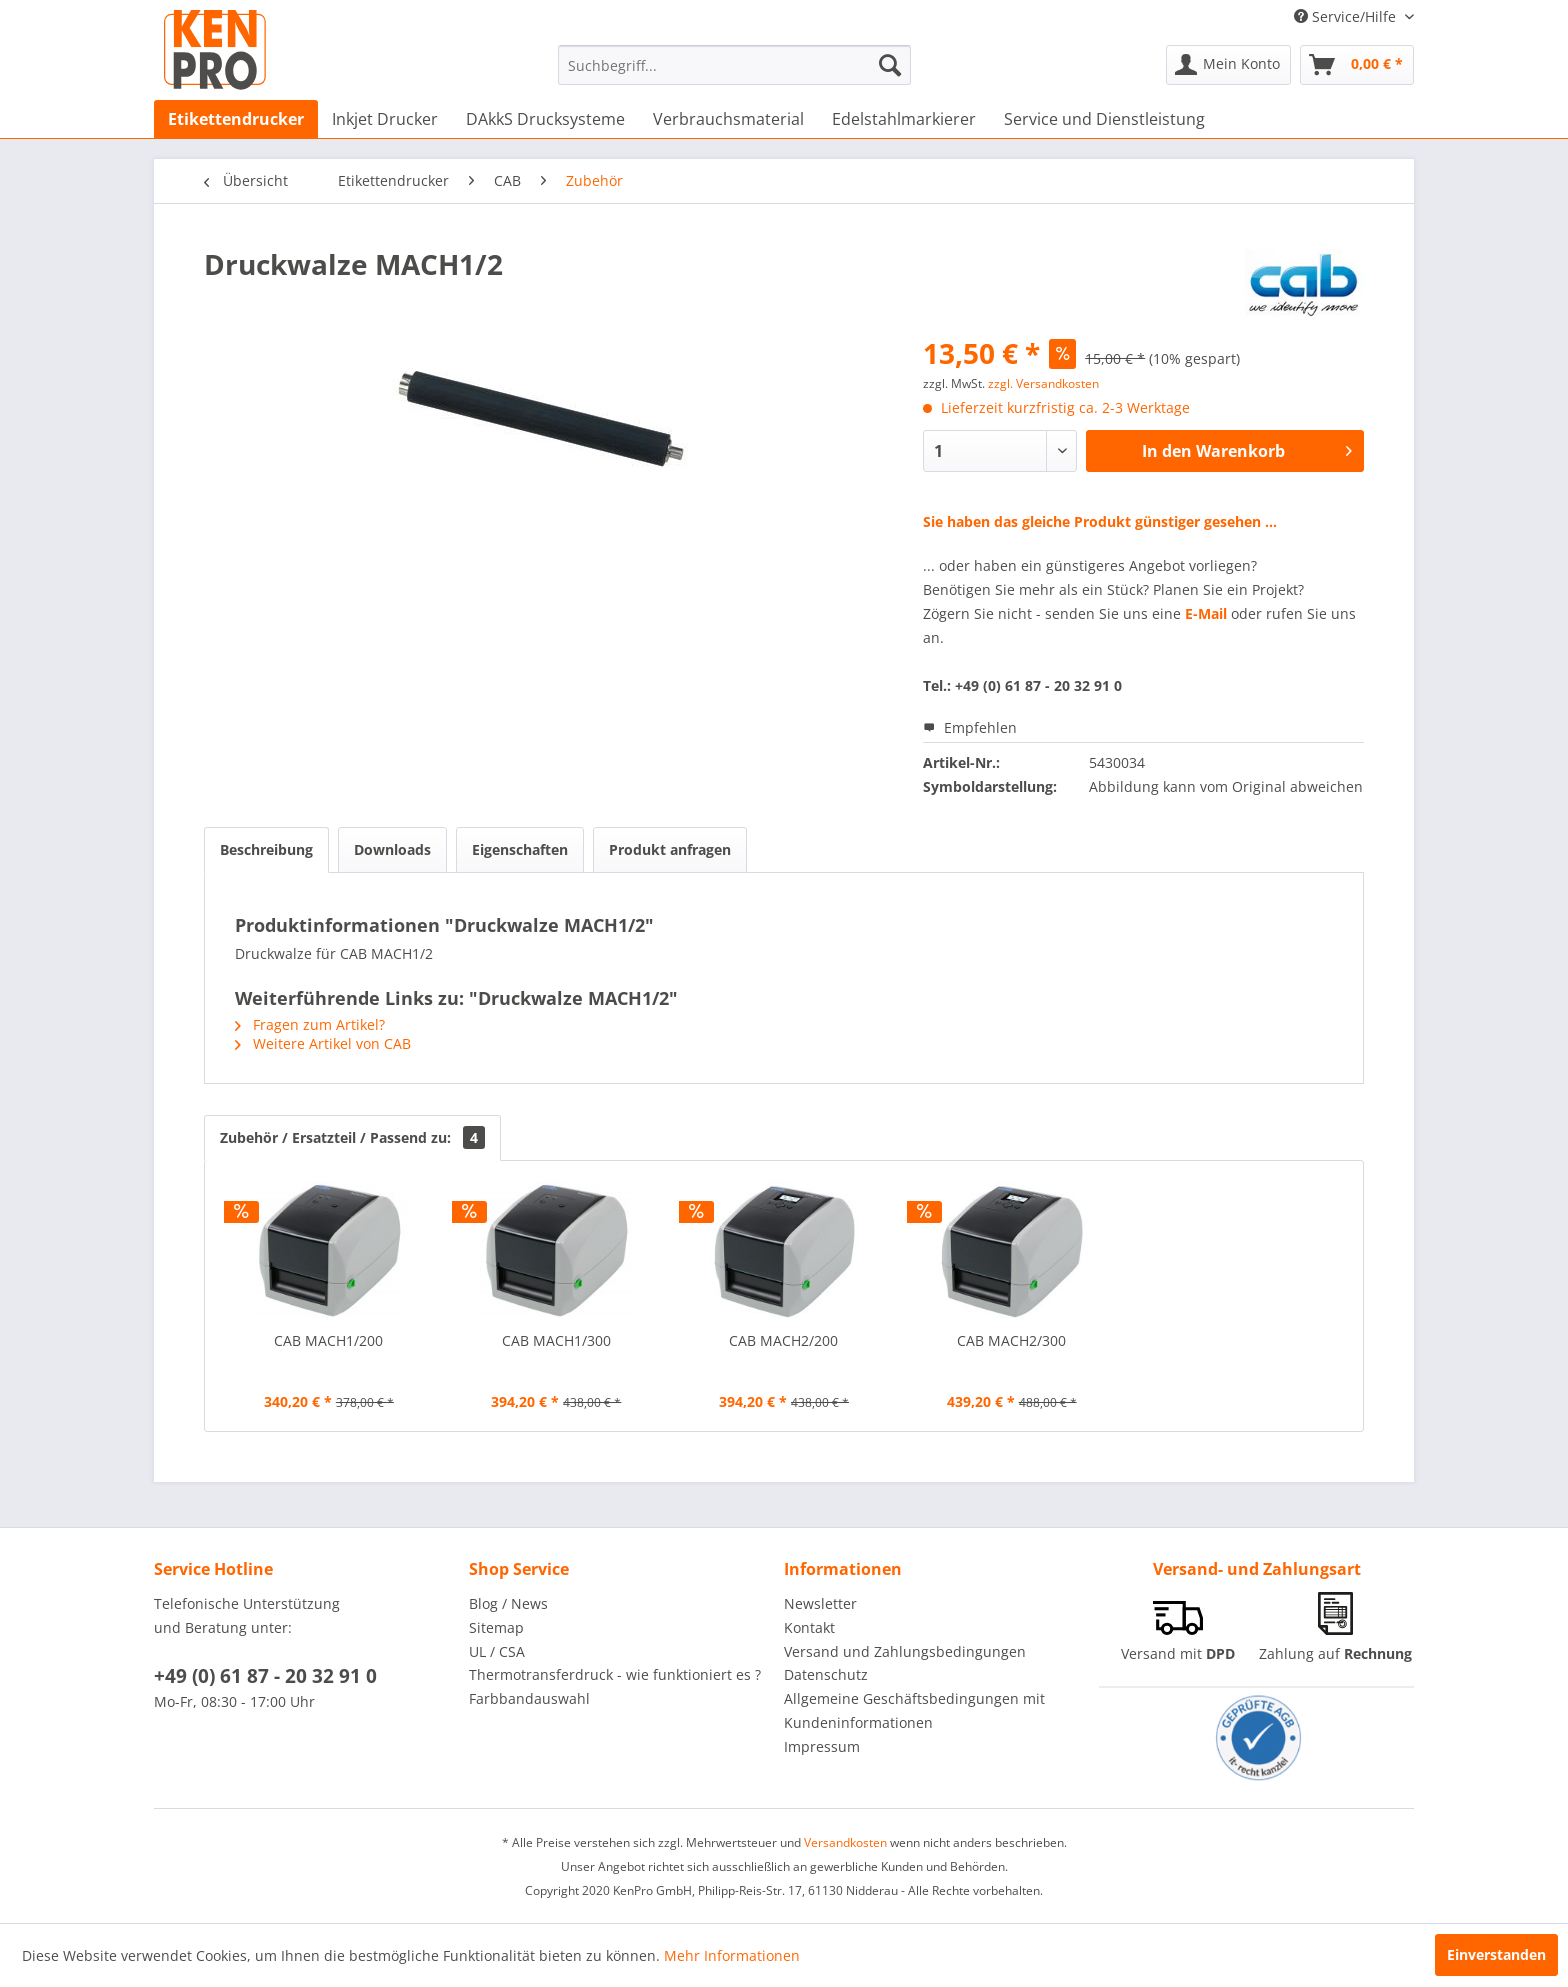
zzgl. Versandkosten (1043, 383)
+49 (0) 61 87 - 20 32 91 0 (265, 1676)
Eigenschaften (520, 849)
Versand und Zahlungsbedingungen (905, 1651)
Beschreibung (266, 849)
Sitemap (496, 1627)
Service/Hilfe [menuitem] (1347, 16)
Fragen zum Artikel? (310, 1024)
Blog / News (508, 1603)
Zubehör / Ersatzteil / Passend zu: (352, 1137)
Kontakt (809, 1627)
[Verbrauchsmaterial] (728, 119)
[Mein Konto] (1228, 65)
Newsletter (820, 1603)
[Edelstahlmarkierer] (904, 119)
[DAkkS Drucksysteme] (545, 119)
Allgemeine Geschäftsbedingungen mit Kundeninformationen (914, 1710)
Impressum (822, 1746)
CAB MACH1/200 (328, 1340)
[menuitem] (734, 65)
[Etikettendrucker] (236, 119)
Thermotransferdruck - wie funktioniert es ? (615, 1674)
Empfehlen (970, 727)
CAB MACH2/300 (1011, 1340)
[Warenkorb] (1357, 65)
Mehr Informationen (732, 1955)
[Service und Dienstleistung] (1104, 119)
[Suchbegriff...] (734, 65)
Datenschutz (826, 1674)
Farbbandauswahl (529, 1698)
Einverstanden (1496, 1954)
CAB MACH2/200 (783, 1340)
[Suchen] (890, 65)
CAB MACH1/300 (556, 1340)
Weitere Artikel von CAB (323, 1043)
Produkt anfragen (670, 849)
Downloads (392, 849)
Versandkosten (845, 1842)
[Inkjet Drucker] (385, 119)
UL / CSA (497, 1651)
